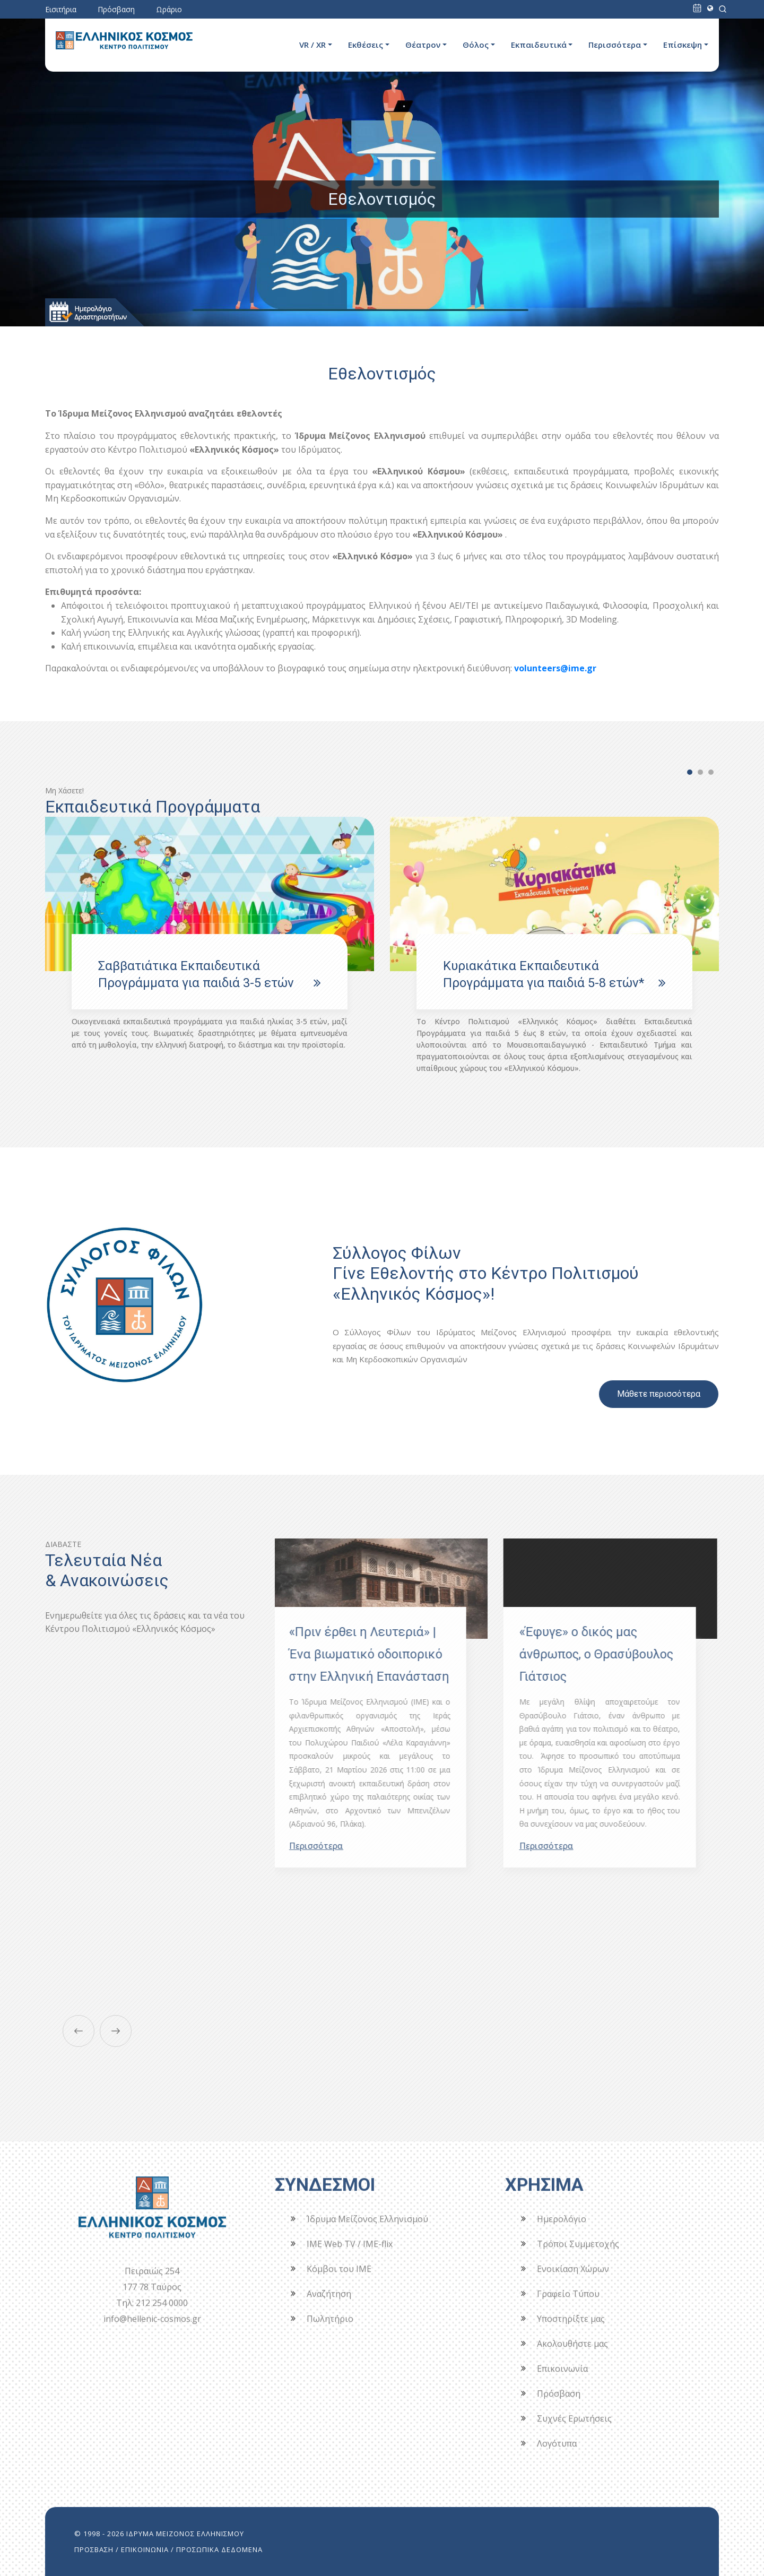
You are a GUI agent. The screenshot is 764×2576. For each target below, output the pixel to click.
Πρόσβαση (116, 9)
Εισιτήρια (60, 9)
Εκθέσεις (365, 44)
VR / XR (312, 44)
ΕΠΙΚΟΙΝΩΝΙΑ (145, 2549)
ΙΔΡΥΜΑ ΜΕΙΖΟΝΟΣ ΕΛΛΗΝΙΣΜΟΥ (185, 2533)
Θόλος (476, 44)
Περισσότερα (614, 44)
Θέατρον (422, 44)
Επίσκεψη (682, 44)
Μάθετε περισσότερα (658, 1394)
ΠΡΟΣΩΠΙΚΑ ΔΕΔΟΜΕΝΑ (219, 2549)
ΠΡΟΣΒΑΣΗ (94, 2549)
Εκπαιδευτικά (539, 44)
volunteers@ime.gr (555, 668)
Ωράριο (169, 9)
